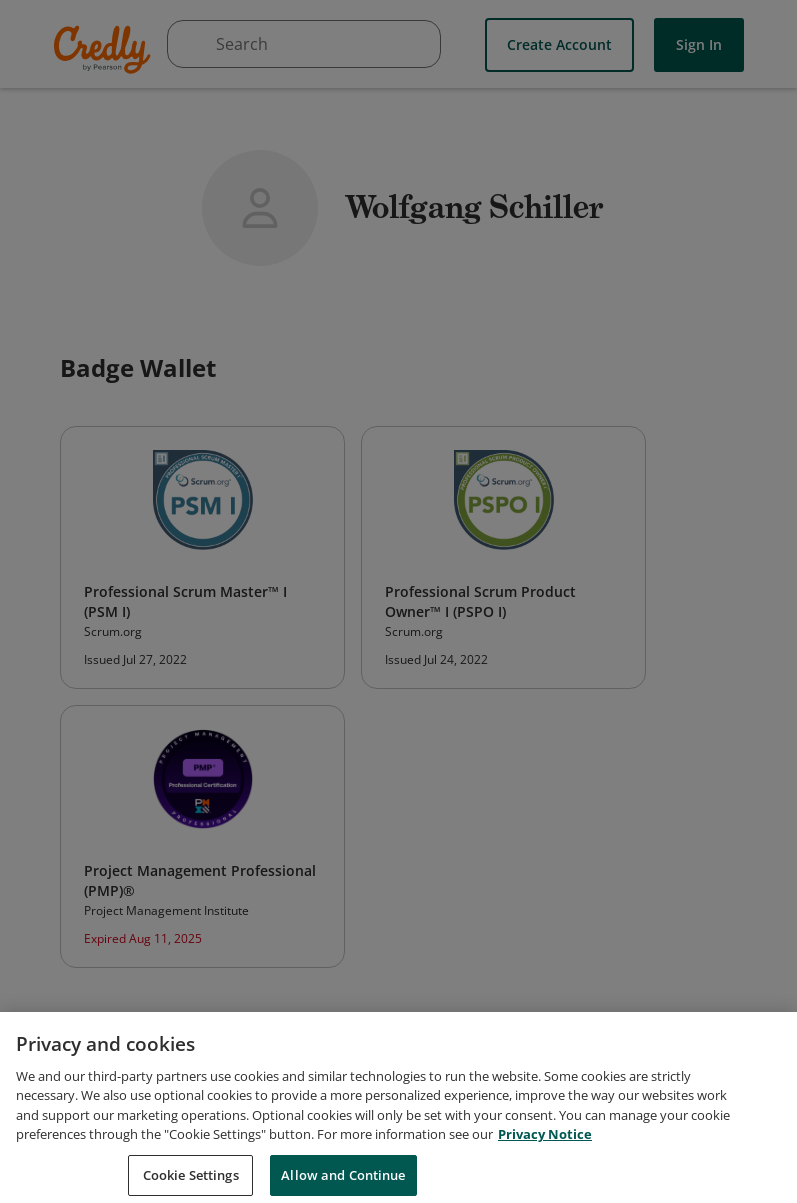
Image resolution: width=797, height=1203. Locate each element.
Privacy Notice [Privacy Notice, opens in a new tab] (545, 1142)
